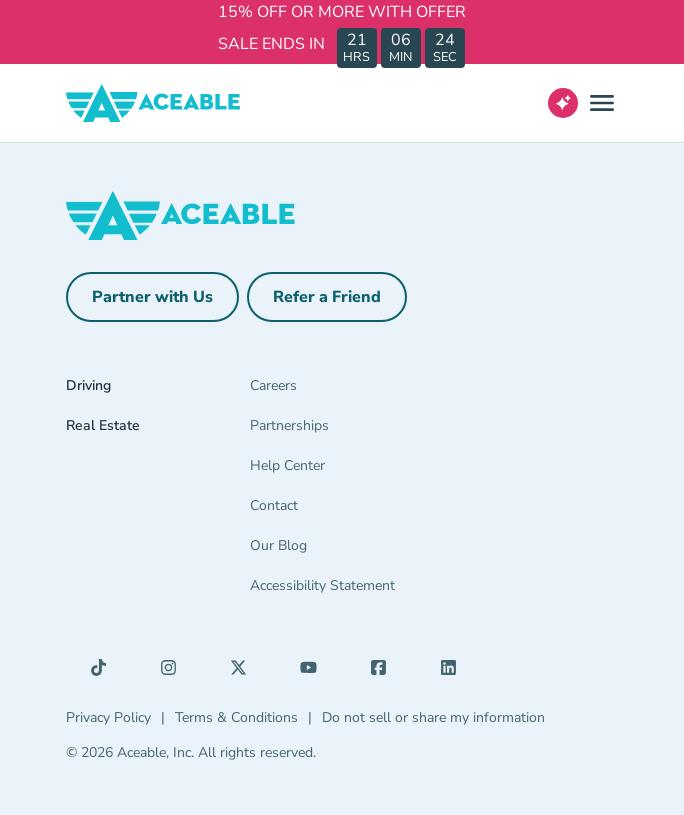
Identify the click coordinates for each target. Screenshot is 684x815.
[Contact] (342, 510)
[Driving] (112, 390)
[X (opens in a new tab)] (244, 672)
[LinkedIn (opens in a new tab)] (454, 672)
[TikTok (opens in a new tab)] (104, 672)
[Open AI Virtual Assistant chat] (563, 103)
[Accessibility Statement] (342, 590)
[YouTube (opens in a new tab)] (314, 672)
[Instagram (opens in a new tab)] (174, 672)
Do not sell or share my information (433, 717)
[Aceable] (153, 103)
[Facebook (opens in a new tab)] (384, 672)
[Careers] (342, 390)
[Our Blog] (342, 550)
